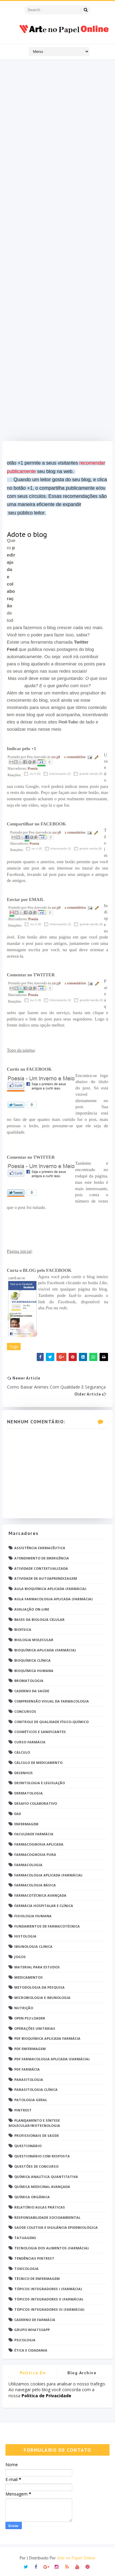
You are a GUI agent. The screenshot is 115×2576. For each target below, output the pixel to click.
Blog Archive (81, 2372)
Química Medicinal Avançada (42, 2186)
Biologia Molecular (33, 1639)
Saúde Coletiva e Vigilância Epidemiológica (56, 2227)
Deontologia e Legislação (39, 1783)
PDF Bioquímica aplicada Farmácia (47, 2038)
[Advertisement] (57, 251)
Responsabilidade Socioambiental (47, 2217)
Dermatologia (28, 1793)
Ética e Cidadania (30, 2350)
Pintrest (23, 2110)
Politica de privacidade (33, 2374)
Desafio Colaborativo (35, 1803)
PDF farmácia (27, 2069)
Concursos (25, 1711)
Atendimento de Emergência (41, 1558)
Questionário (28, 2145)
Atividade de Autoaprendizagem (45, 1578)
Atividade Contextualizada (41, 1568)
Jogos (20, 1956)
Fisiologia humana (33, 1916)
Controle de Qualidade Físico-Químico (51, 1721)
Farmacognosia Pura (35, 1854)
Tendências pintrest (34, 2258)
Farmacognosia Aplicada (38, 1844)
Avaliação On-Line (31, 1609)
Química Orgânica (32, 2197)
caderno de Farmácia (34, 2319)
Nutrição (23, 2008)
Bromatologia (28, 1680)
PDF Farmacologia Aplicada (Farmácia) (52, 2059)
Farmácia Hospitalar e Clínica (43, 1905)
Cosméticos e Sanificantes (40, 1731)
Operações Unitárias (34, 2028)
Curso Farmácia (30, 1742)
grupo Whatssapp (32, 2329)
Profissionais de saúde (36, 2135)
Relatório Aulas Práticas (39, 2207)
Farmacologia (28, 1865)
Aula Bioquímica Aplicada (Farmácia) (50, 1588)
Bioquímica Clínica (32, 1660)
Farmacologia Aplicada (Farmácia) (48, 1875)
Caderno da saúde (31, 1691)
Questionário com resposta (42, 2156)
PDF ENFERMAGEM (30, 2048)
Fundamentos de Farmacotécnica (47, 1926)
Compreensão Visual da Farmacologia (51, 1701)
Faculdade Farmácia (33, 1834)
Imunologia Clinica (33, 1946)
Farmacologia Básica (35, 1885)
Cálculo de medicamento (38, 1762)
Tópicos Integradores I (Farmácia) (48, 2289)
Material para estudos (37, 1967)
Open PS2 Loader (29, 2018)
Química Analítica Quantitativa (46, 2176)
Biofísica (22, 1629)
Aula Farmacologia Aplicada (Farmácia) (53, 1599)
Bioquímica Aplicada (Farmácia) (45, 1650)
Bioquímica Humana (33, 1670)
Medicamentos (28, 1977)
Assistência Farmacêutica (39, 1548)
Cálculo (22, 1752)
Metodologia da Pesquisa (39, 1987)
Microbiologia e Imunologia (42, 1997)
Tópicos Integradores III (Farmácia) (49, 2309)
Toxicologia (26, 2268)
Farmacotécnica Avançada (40, 1895)
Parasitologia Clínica (36, 2089)
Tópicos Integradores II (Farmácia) (48, 2299)
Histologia (25, 1936)
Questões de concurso (36, 2166)
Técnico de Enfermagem (37, 2278)
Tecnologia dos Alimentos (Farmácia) (51, 2248)
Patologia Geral (30, 2100)
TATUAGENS (25, 2237)
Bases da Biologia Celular (39, 1619)
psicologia (25, 2340)
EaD (17, 1813)
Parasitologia (28, 2079)
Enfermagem (26, 1824)
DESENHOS (23, 1773)
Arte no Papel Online (76, 2558)
